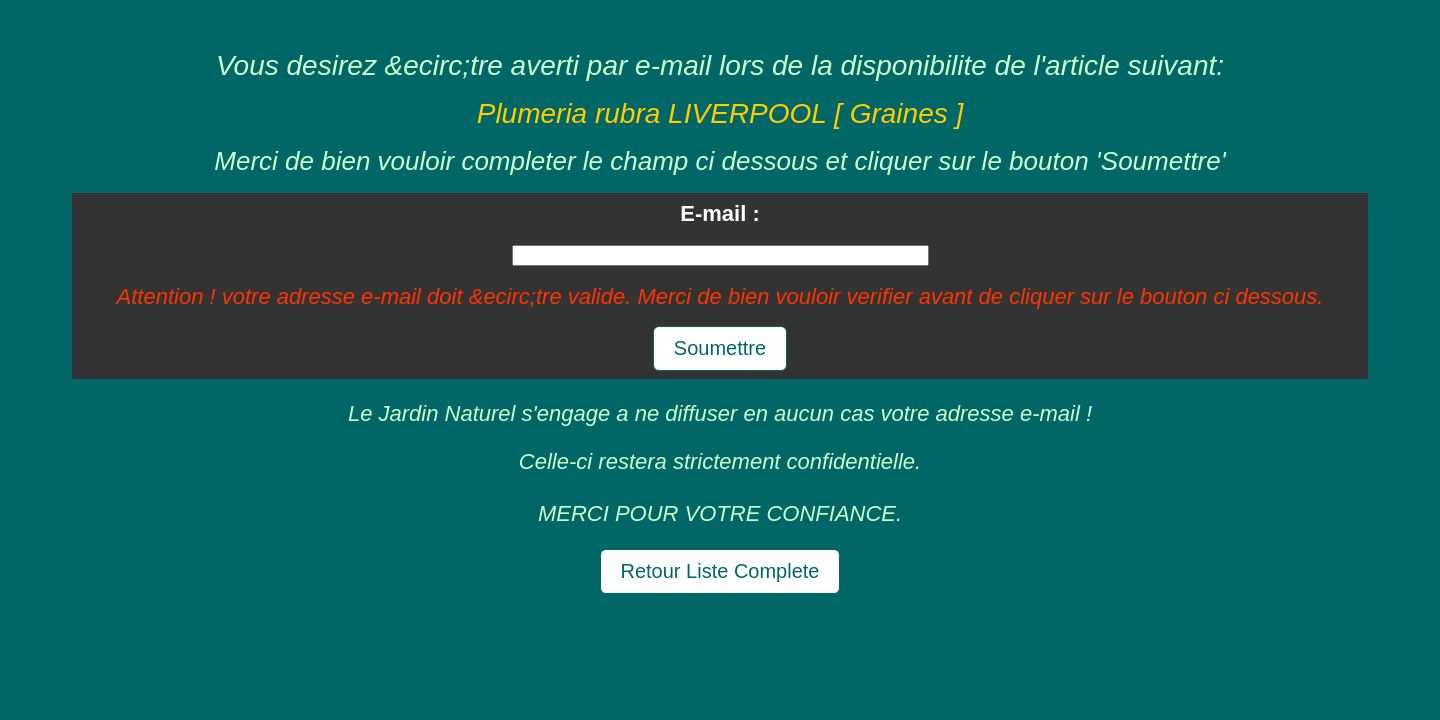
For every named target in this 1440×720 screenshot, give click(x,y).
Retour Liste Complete (720, 571)
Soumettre (720, 348)
